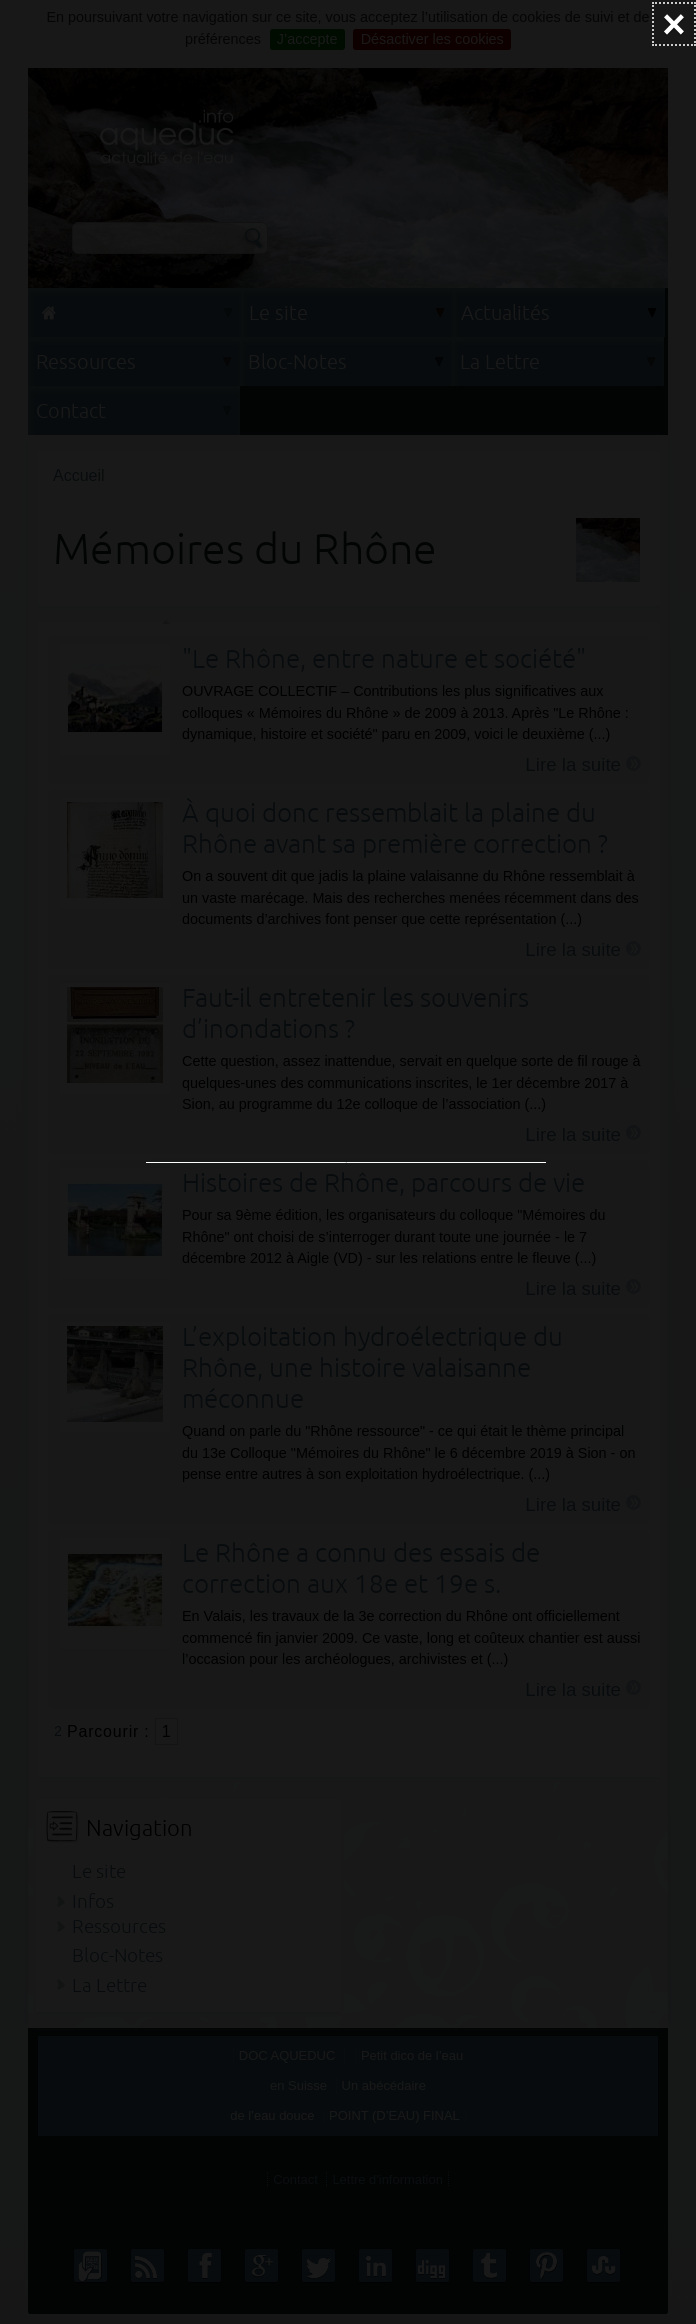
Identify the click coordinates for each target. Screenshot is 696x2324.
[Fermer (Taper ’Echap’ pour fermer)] (674, 24)
